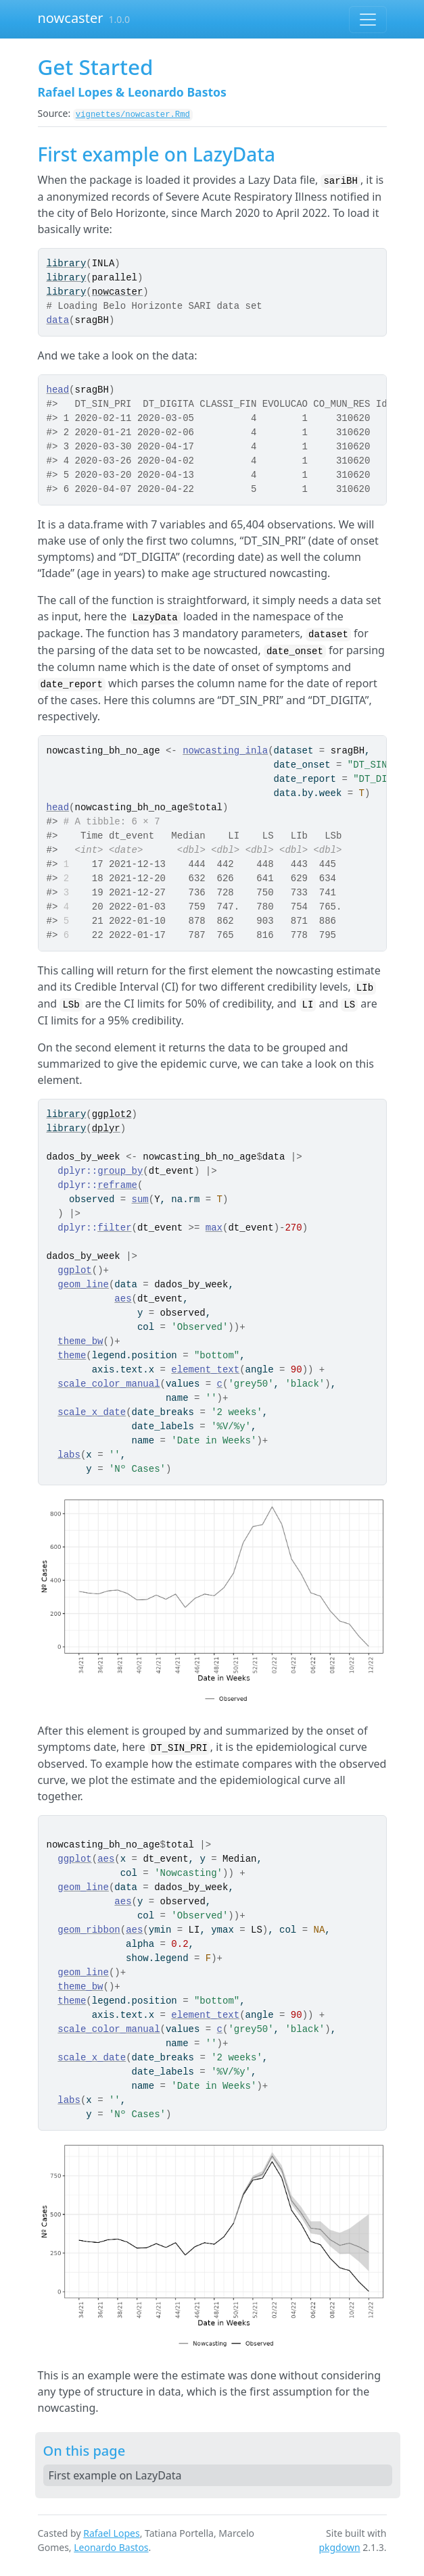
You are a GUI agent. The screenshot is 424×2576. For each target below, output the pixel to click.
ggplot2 (112, 1114)
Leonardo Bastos (111, 2547)
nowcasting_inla (225, 750)
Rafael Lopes (111, 2533)
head (58, 390)
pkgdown (339, 2547)
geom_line (83, 1284)
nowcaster (70, 18)
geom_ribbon (88, 1930)
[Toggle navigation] (368, 19)
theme (71, 1355)
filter (114, 1227)
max (214, 1227)
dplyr (106, 1128)
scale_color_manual (108, 1384)
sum (140, 1199)
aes (122, 1298)
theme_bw (80, 1341)
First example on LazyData (115, 2475)
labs (68, 1455)
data (58, 320)
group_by (120, 1171)
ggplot (74, 1270)
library (67, 263)
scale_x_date (91, 1412)
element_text (205, 1369)
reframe (117, 1185)
